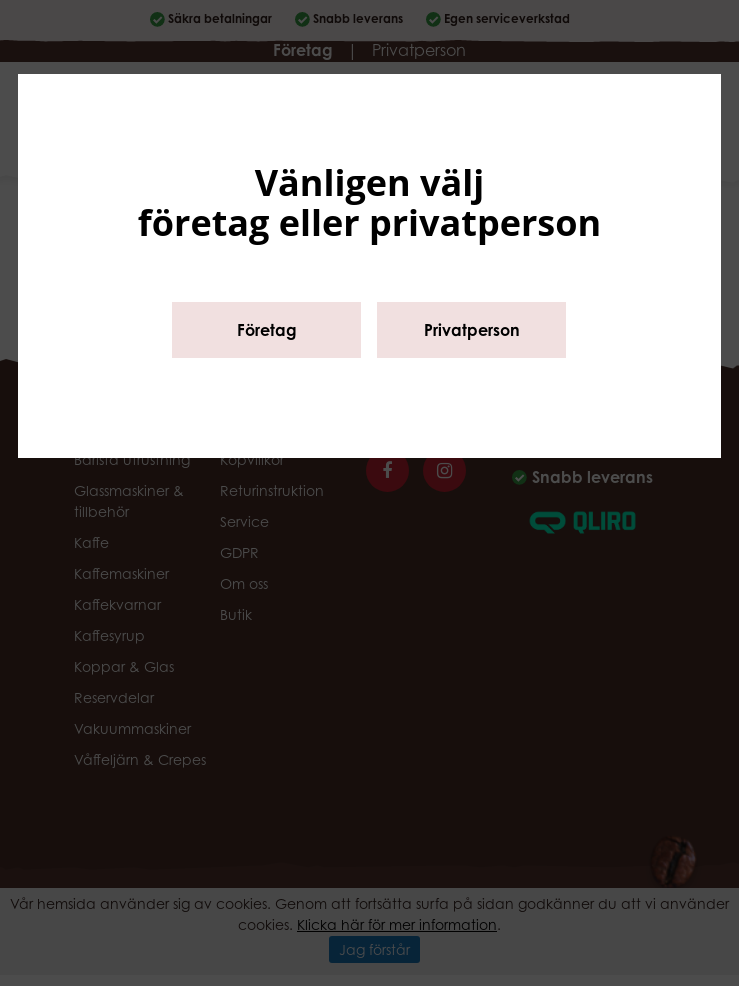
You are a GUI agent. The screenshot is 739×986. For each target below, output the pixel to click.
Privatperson (472, 330)
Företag (267, 330)
